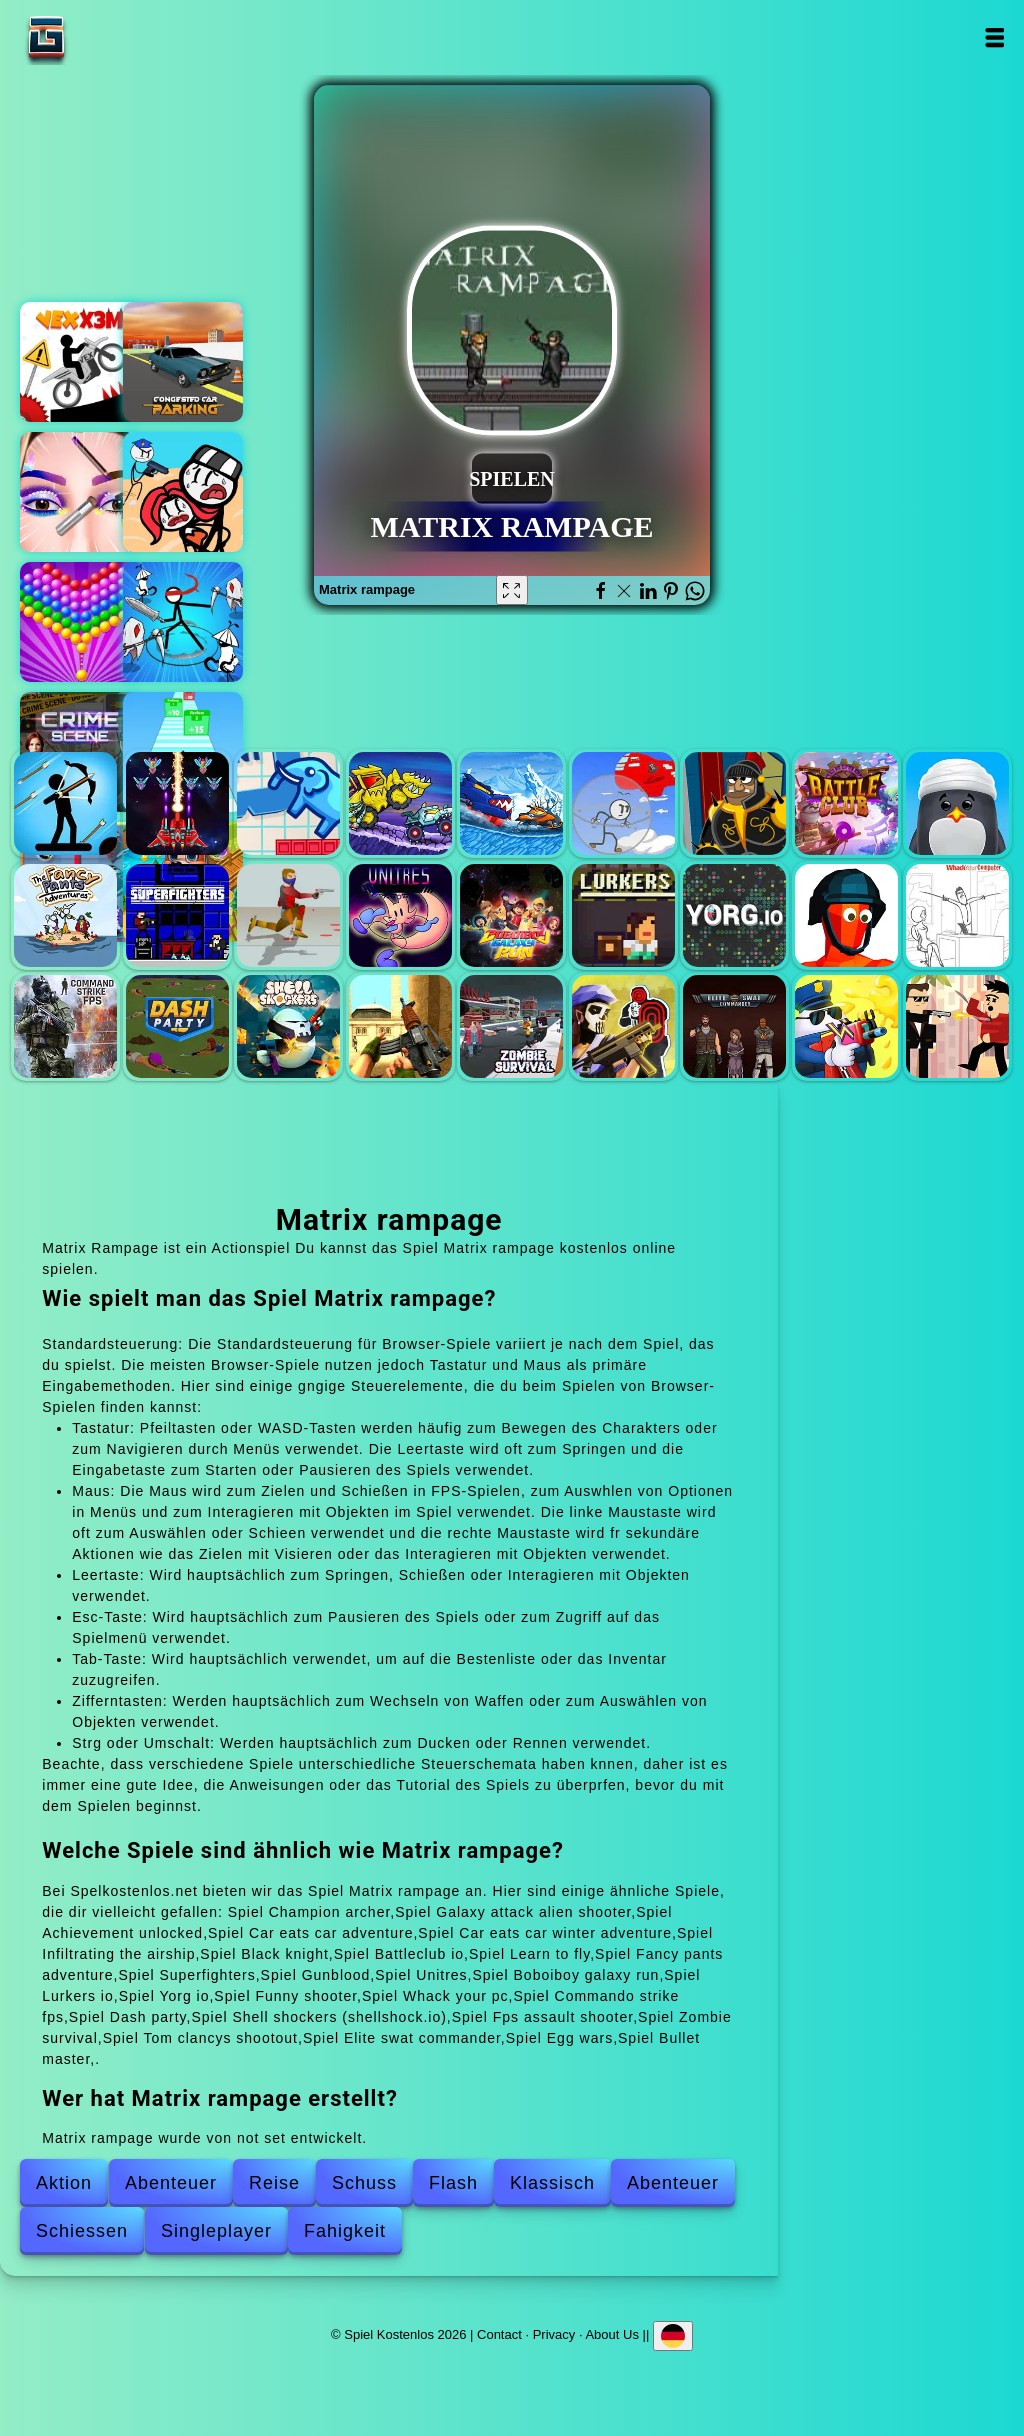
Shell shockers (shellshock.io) (288, 1026)
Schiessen (82, 2231)
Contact (499, 2333)
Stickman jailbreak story (183, 492)
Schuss (364, 2183)
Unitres (400, 915)
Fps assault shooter (400, 1026)
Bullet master (957, 1026)
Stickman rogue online (183, 622)
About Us (611, 2333)
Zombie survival (511, 1026)
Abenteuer (171, 2183)
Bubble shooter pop (80, 622)
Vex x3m (80, 362)
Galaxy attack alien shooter (177, 803)
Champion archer (65, 803)
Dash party (177, 1026)
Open (994, 37)
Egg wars (846, 1026)
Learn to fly (957, 803)
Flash (453, 2183)
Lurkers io (623, 915)
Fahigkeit (345, 2231)
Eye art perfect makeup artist (80, 492)
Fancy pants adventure (65, 915)
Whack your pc (957, 915)
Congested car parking (183, 362)
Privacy (554, 2333)
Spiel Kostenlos (109, 37)
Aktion (64, 2183)
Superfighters (177, 915)
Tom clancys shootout (623, 1026)
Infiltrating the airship (623, 803)
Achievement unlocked (288, 803)
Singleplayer (216, 2231)
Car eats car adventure (400, 803)
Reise (274, 2183)
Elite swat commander (734, 1026)
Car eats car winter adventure (511, 803)
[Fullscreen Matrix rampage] (512, 590)
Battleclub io (846, 803)
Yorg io (734, 915)
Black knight (734, 803)
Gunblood (288, 915)
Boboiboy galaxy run (511, 915)
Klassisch (552, 2183)
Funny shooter (846, 915)
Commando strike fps (65, 1026)
